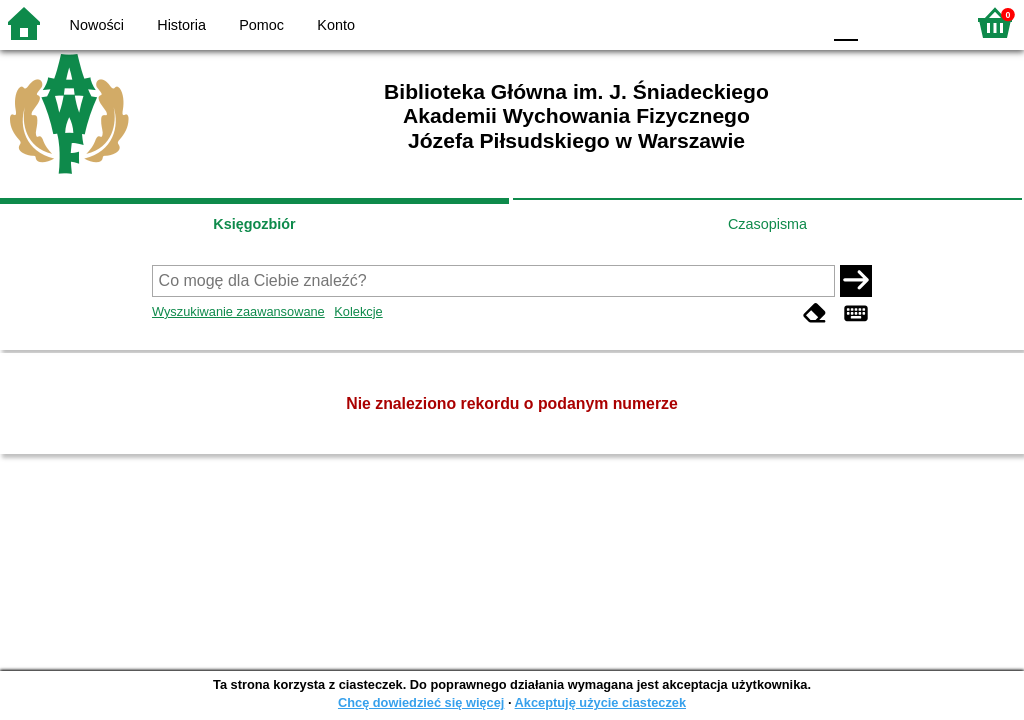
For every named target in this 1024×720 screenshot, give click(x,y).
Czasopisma (767, 224)
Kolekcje (358, 311)
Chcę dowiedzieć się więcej (421, 702)
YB (758, 22)
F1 (880, 22)
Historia (181, 25)
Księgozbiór (254, 224)
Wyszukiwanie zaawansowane (238, 311)
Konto (336, 25)
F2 (926, 22)
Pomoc (261, 25)
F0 (845, 22)
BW (719, 22)
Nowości (97, 25)
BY (799, 22)
